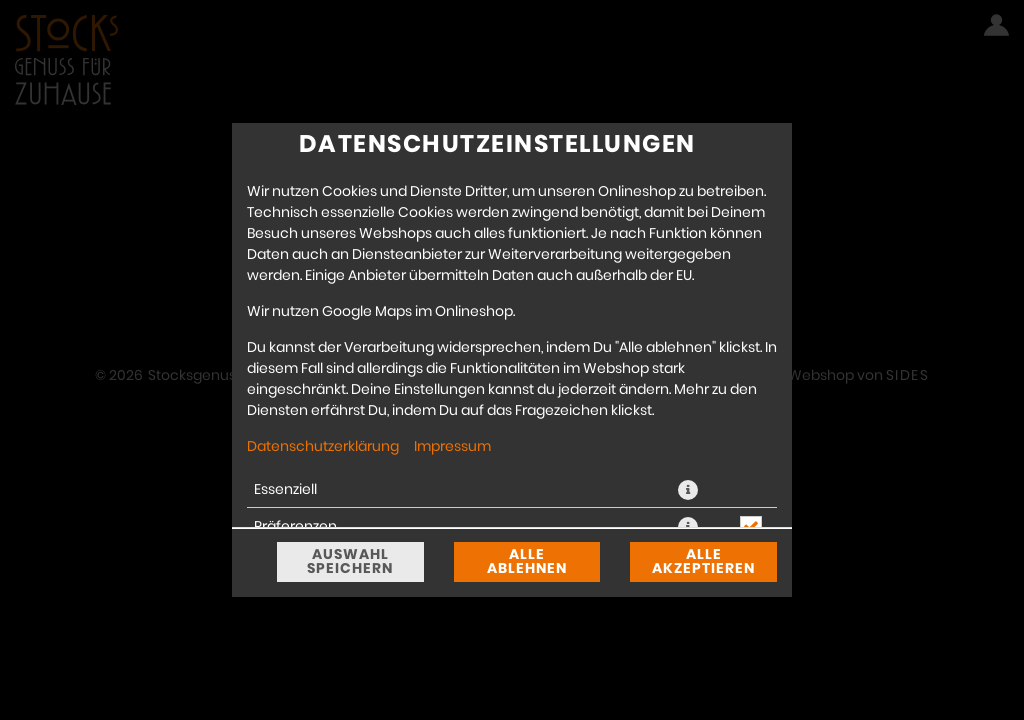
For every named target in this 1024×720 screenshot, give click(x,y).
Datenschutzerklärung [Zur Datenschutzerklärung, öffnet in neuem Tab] (323, 447)
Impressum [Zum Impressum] (452, 447)
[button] (688, 490)
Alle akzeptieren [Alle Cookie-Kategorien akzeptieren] (703, 562)
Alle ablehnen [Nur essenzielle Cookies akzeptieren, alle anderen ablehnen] (527, 562)
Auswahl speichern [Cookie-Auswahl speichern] (350, 562)
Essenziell (285, 490)
